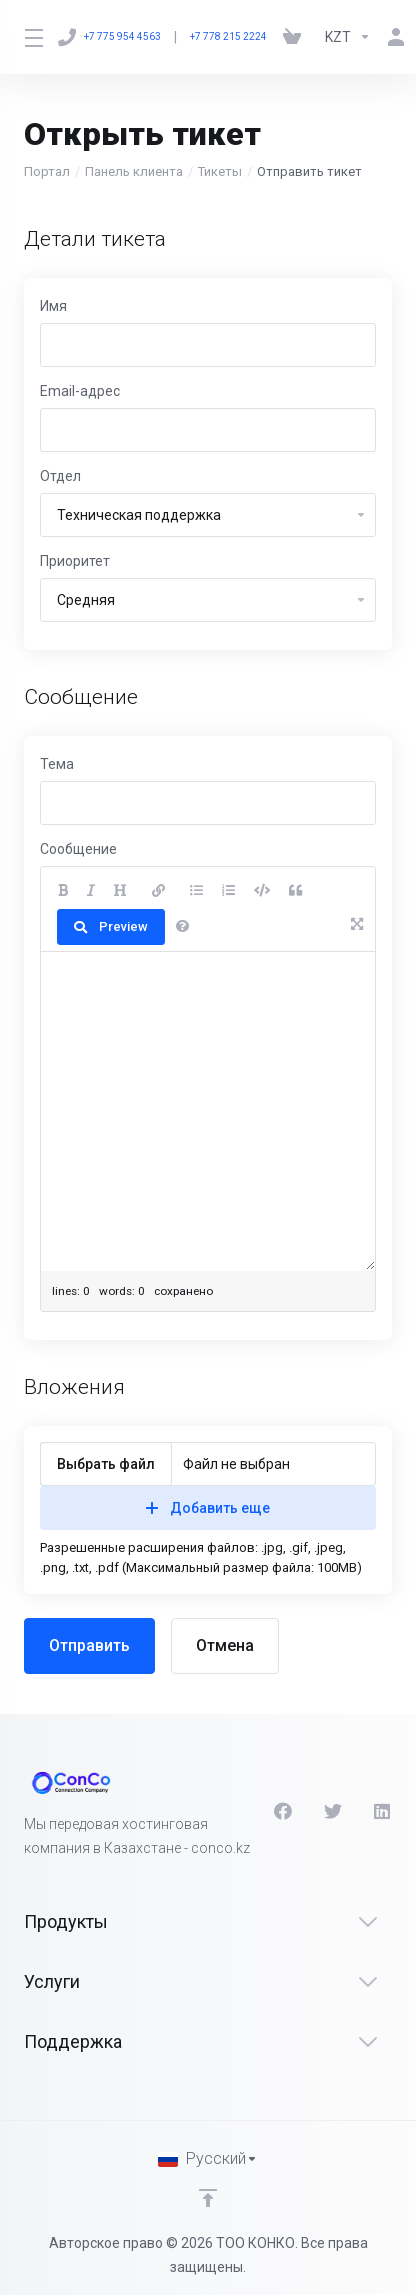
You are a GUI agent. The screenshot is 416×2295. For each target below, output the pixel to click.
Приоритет (75, 561)
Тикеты (220, 171)
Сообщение (78, 849)
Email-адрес (80, 391)
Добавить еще (208, 1508)
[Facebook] (283, 1811)
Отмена (225, 1645)
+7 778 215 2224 (228, 36)
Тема (57, 764)
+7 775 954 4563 (109, 37)
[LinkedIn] (383, 1811)
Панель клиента (134, 171)
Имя (53, 306)
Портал (47, 171)
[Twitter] (333, 1811)
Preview (111, 926)
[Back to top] (208, 2198)
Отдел (60, 476)
